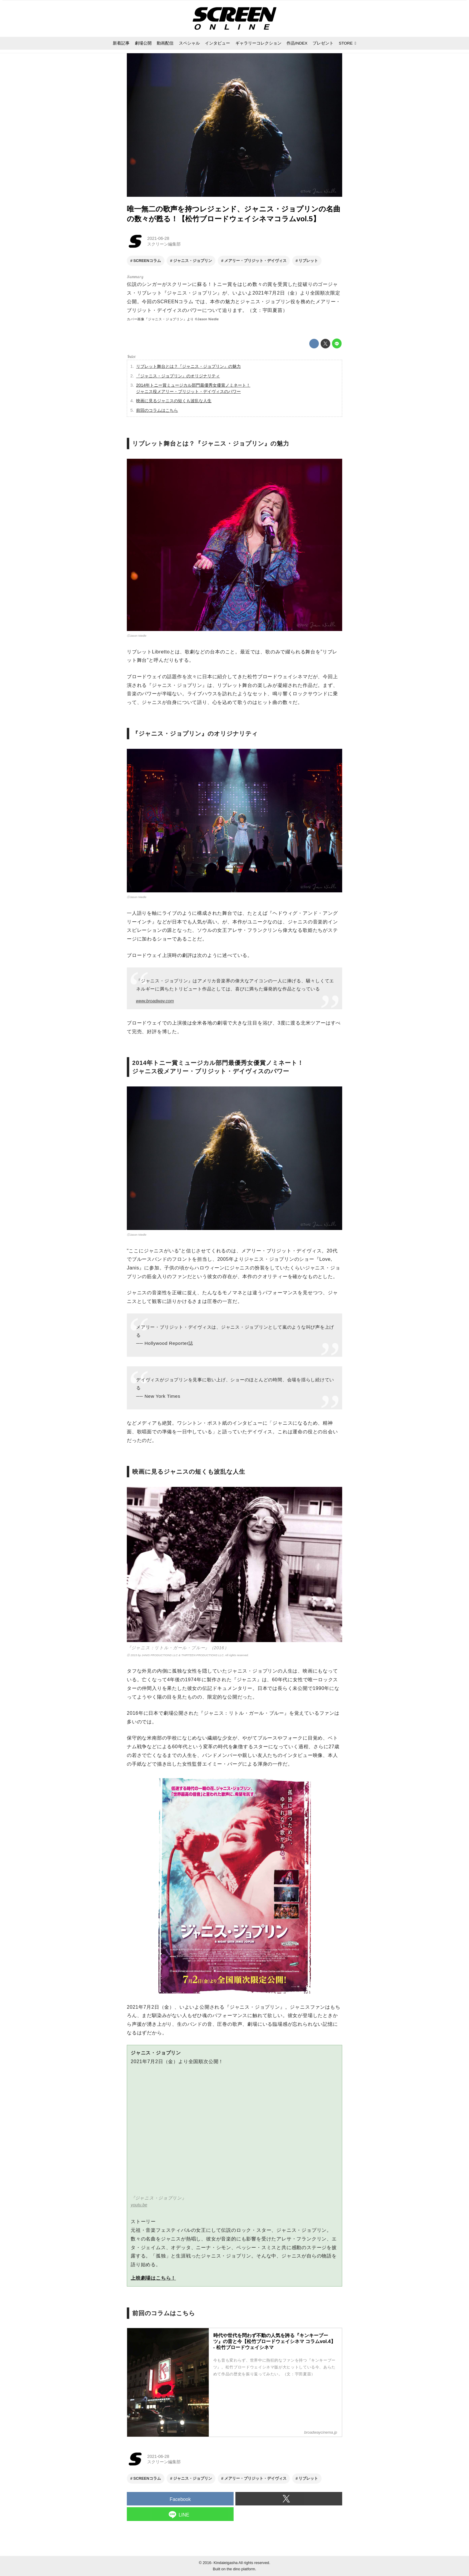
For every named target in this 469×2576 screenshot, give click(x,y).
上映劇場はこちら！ (153, 2278)
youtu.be (139, 2204)
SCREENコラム (175, 301)
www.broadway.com (155, 1001)
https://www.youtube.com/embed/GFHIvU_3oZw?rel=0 (234, 2134)
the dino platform (241, 2569)
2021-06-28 (158, 238)
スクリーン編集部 (164, 244)
